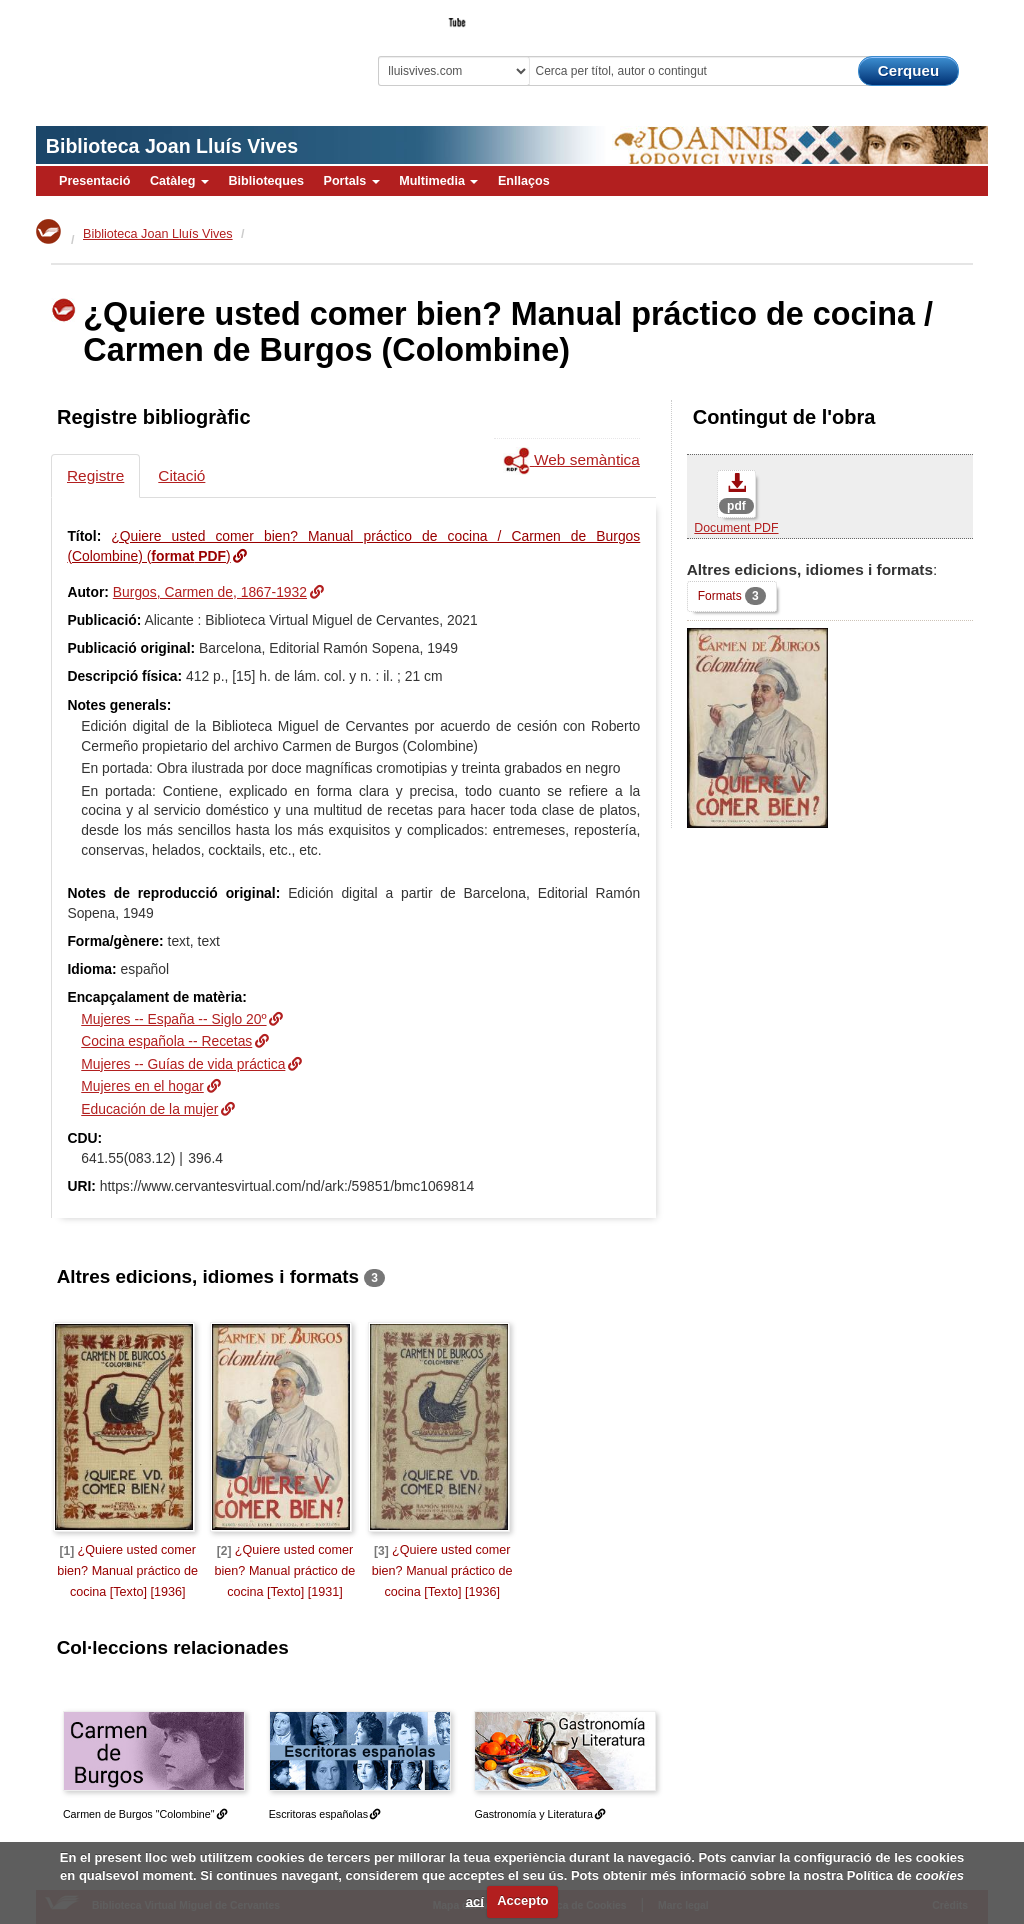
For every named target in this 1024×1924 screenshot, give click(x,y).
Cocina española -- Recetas (166, 1041)
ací (475, 1900)
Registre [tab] (95, 475)
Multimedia (438, 181)
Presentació (94, 181)
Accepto (522, 1900)
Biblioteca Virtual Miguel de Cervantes (166, 55)
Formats (731, 595)
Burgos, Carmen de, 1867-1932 (210, 592)
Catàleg (179, 181)
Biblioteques (266, 181)
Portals (351, 181)
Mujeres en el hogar (142, 1086)
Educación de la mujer (149, 1109)
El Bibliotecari (898, 16)
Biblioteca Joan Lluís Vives (172, 146)
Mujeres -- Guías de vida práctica (183, 1064)
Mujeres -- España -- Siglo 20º (173, 1019)
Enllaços (524, 181)
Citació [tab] (181, 475)
